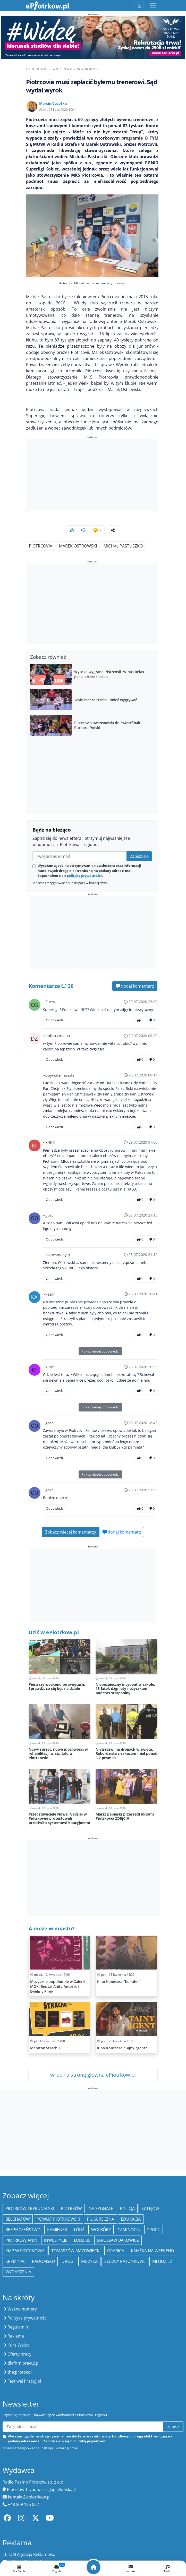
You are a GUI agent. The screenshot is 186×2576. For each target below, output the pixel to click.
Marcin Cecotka (53, 103)
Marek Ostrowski (78, 546)
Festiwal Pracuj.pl (24, 2381)
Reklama (15, 2336)
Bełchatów (17, 2219)
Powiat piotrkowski (58, 2219)
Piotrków (71, 2208)
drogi (68, 2261)
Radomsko (43, 2261)
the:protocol (19, 2372)
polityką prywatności (84, 875)
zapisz (173, 2426)
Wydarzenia (62, 69)
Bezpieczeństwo (22, 2229)
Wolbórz (101, 2229)
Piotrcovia (40, 546)
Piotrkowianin (21, 2240)
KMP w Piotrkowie (25, 2251)
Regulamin (17, 2327)
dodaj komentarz (135, 986)
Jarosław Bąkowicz (118, 2240)
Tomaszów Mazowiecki (75, 2251)
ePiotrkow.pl (36, 69)
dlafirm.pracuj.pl (23, 2363)
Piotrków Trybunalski (29, 2208)
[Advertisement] (92, 476)
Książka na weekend (152, 2251)
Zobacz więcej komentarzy (70, 1532)
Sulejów (150, 2208)
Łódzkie (82, 2240)
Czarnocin (128, 2229)
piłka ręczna (100, 2219)
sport (153, 2229)
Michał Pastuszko (123, 546)
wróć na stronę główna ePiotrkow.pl (93, 2074)
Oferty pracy (19, 2354)
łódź (79, 2229)
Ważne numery (22, 2309)
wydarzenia (18, 2272)
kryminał (15, 2261)
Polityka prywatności (27, 2318)
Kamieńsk (57, 2229)
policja (127, 2208)
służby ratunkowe (125, 2261)
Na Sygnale (101, 2208)
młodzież (162, 2261)
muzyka (89, 2261)
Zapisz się (139, 856)
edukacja (131, 2219)
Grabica (115, 2251)
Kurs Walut (18, 2345)
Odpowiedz (54, 1020)
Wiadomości (88, 69)
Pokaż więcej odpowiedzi (100, 1351)
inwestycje (55, 2240)
